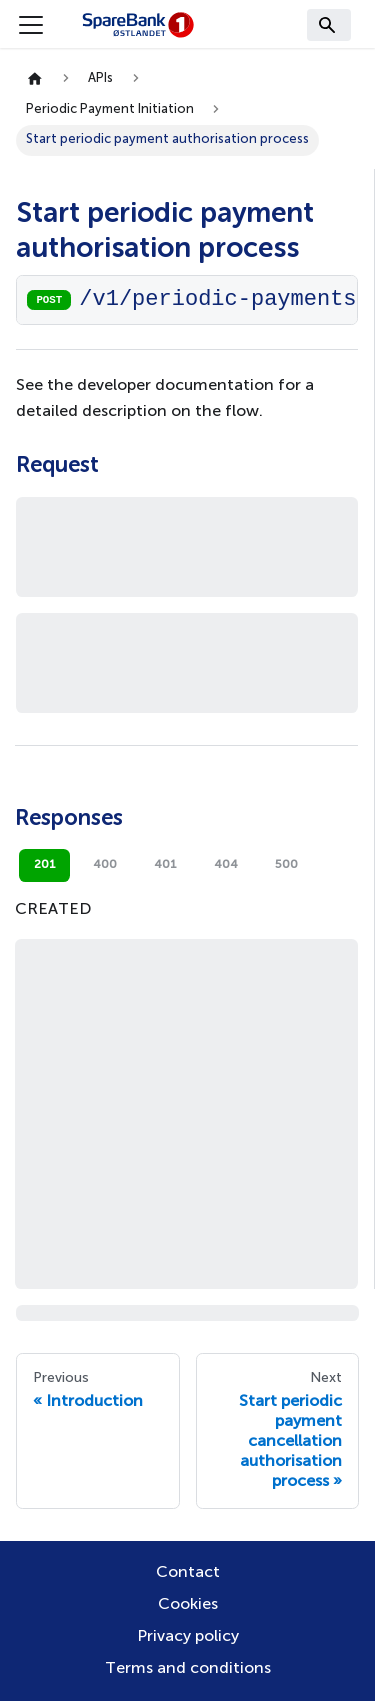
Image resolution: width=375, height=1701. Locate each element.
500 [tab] (286, 865)
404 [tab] (226, 865)
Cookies (188, 1605)
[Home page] (35, 79)
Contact (188, 1573)
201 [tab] (45, 865)
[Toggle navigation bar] (31, 25)
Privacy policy (188, 1637)
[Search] (329, 25)
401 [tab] (165, 865)
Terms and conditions (188, 1669)
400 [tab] (105, 865)
